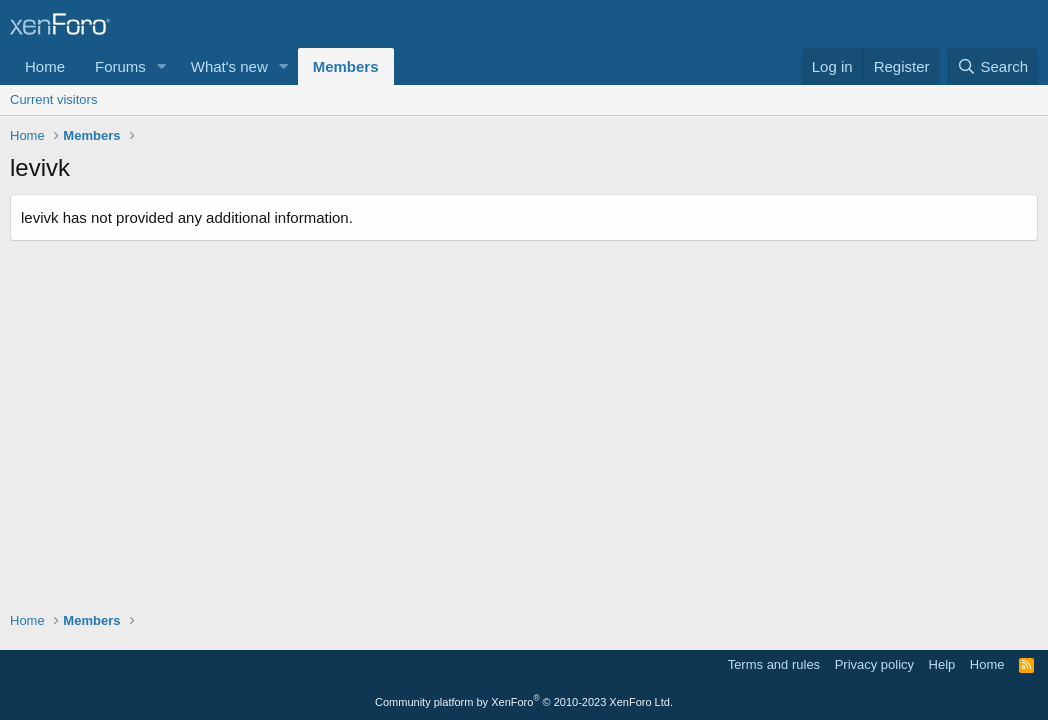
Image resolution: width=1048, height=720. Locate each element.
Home (45, 66)
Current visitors (53, 99)
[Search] (992, 66)
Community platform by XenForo (524, 702)
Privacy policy (874, 664)
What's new (229, 66)
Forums (120, 66)
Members (346, 66)
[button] (162, 66)
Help (942, 664)
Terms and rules (774, 664)
